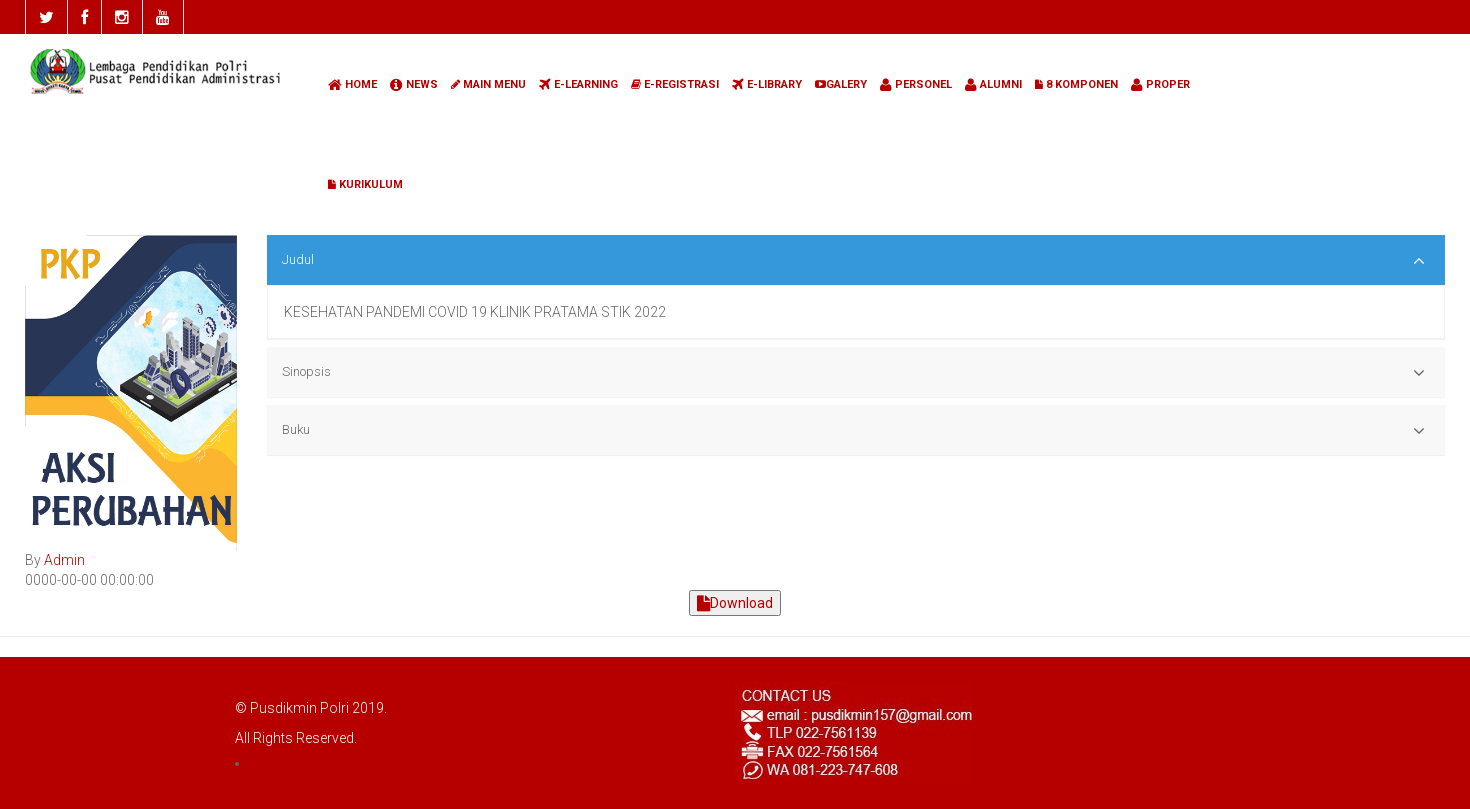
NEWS (414, 84)
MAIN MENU (488, 84)
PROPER (1160, 84)
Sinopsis (853, 373)
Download (735, 603)
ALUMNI (993, 84)
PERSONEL (916, 84)
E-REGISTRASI (675, 84)
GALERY (841, 84)
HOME (352, 84)
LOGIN (283, 763)
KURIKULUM (365, 184)
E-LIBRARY (767, 84)
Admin (64, 560)
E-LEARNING (578, 84)
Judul (853, 261)
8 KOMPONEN (1076, 84)
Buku (853, 431)
